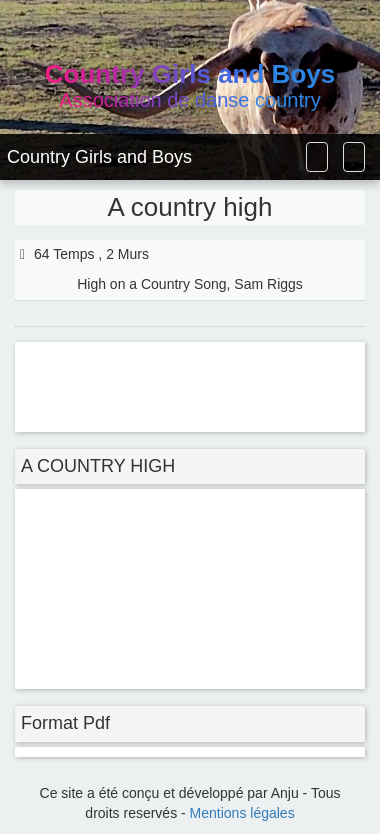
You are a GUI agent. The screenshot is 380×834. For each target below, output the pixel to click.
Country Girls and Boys (99, 157)
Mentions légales (242, 813)
